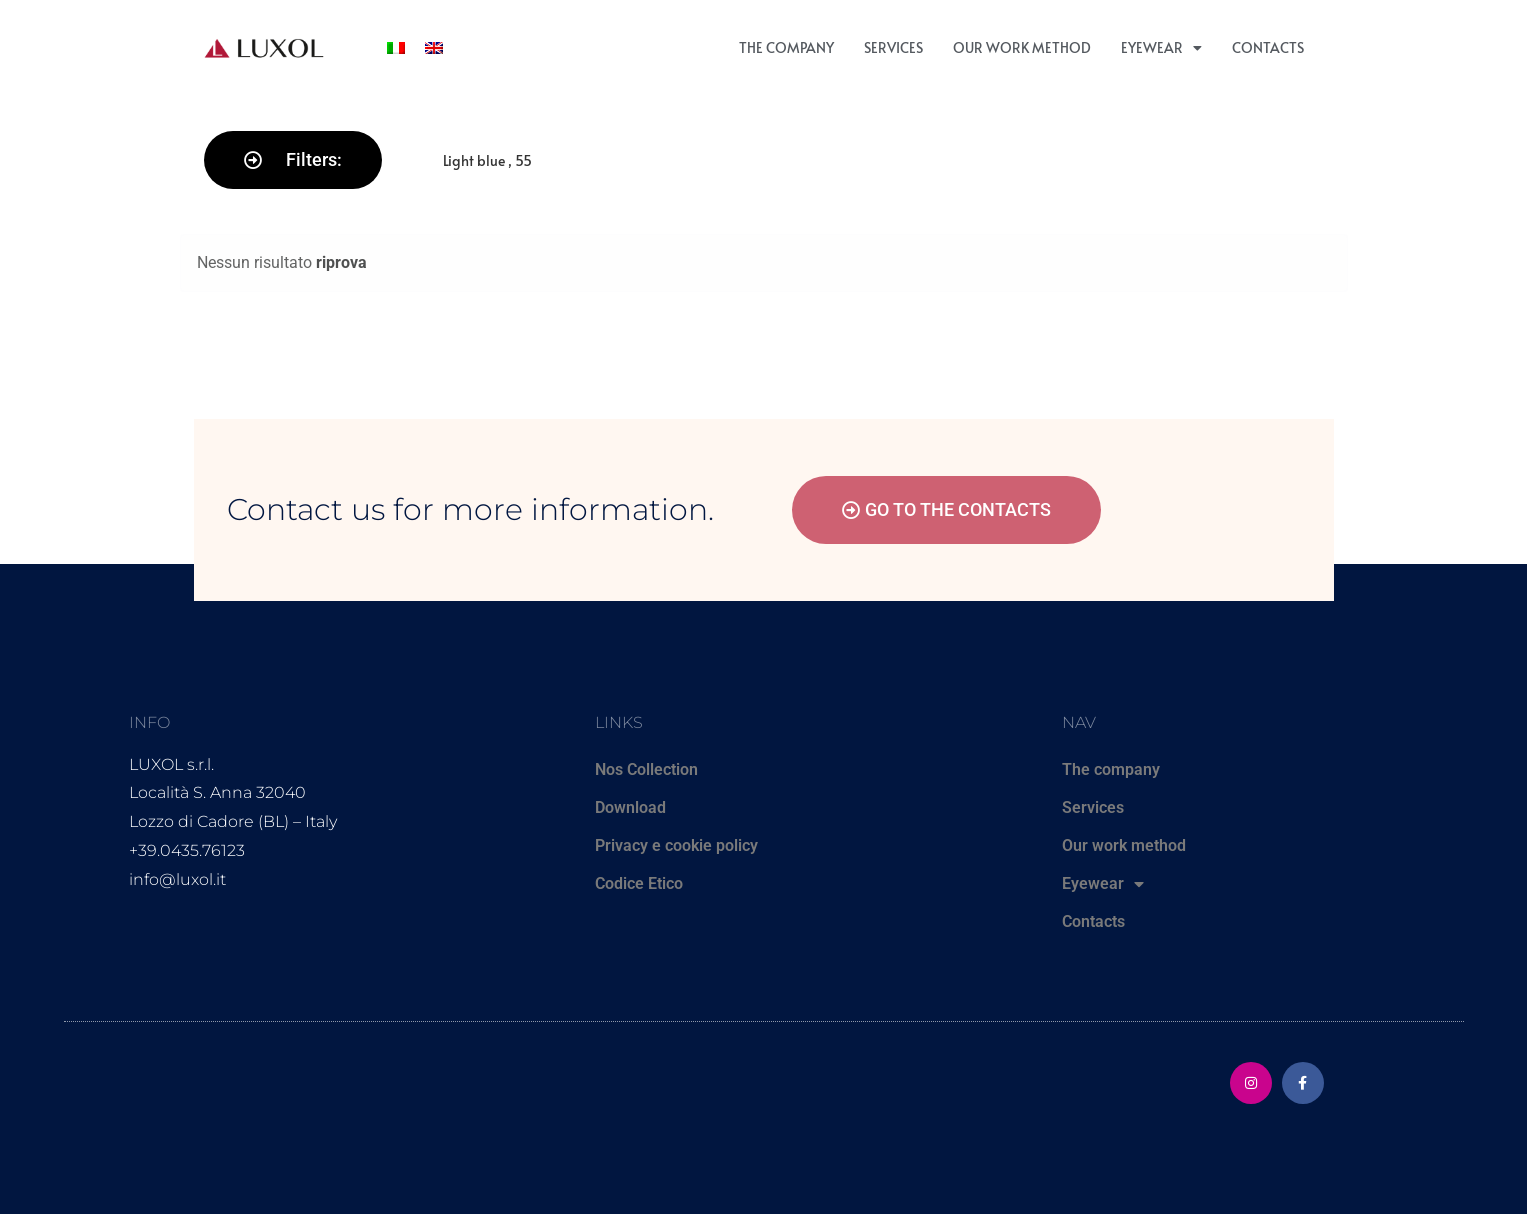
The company (786, 47)
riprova (341, 262)
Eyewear (1161, 48)
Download (630, 807)
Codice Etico (639, 883)
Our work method (1022, 47)
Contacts (1268, 47)
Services (893, 47)
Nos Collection (646, 769)
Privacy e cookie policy (676, 845)
